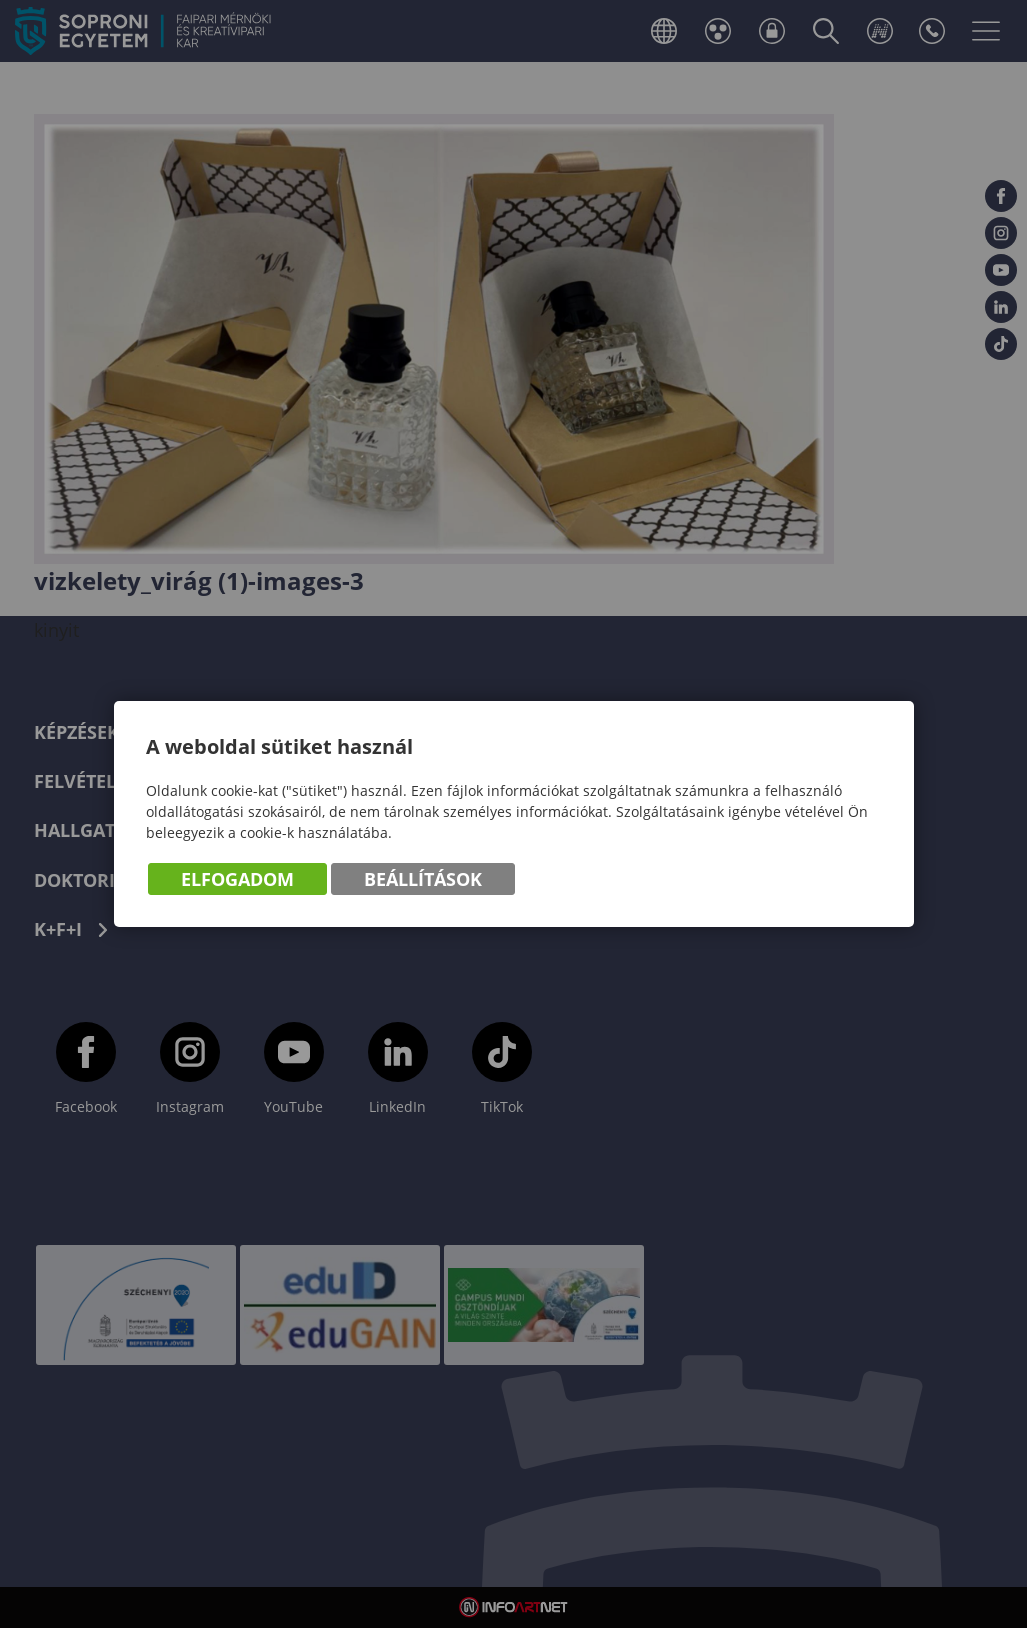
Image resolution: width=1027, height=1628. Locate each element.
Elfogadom (237, 879)
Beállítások (423, 879)
